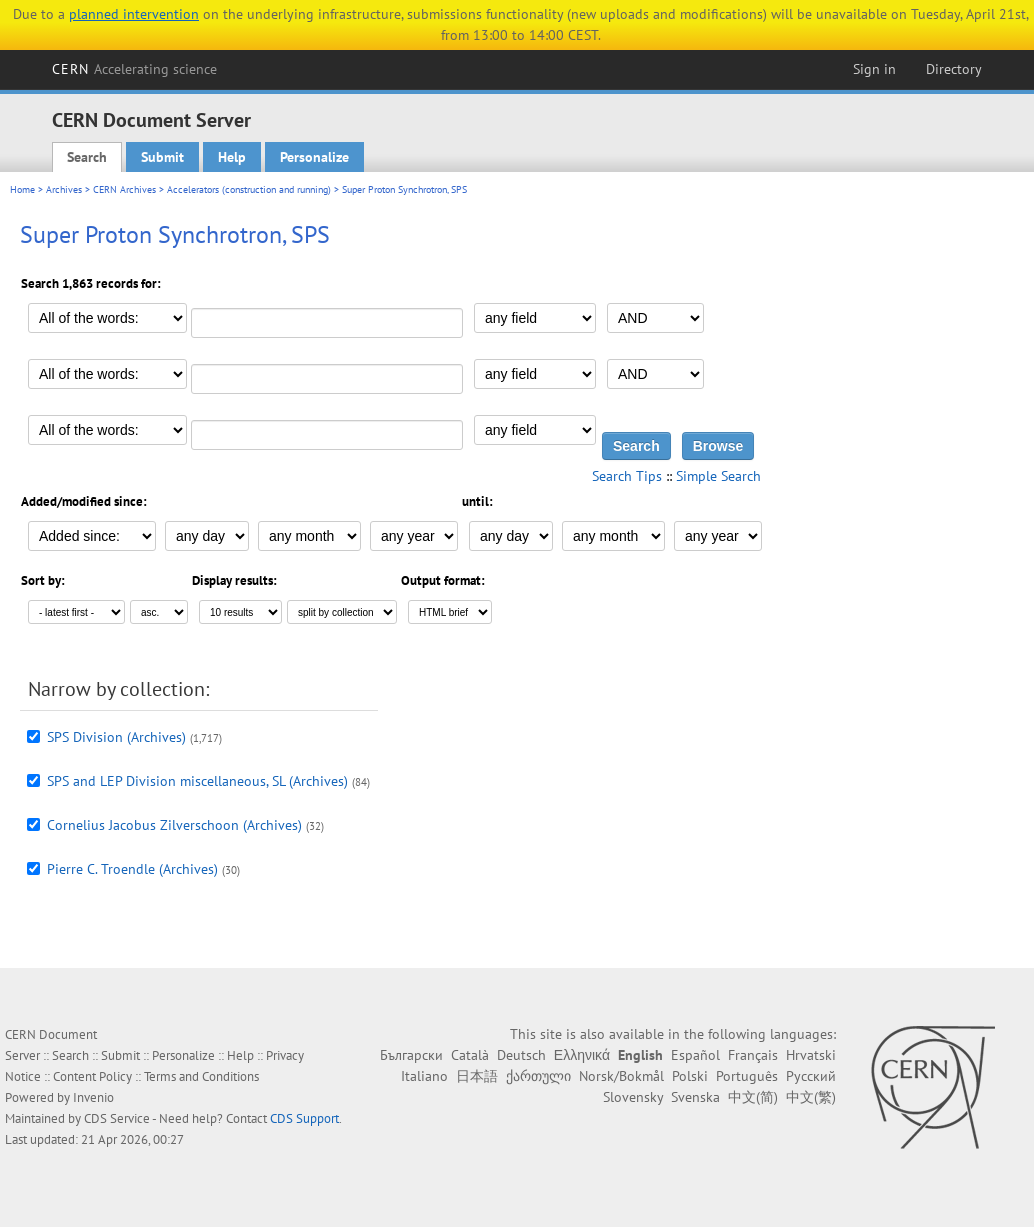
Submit (162, 157)
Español (695, 1055)
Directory (954, 69)
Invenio (93, 1097)
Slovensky (633, 1097)
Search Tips (627, 476)
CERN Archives (124, 189)
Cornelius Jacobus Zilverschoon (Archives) (174, 825)
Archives (64, 189)
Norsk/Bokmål (621, 1076)
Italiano (424, 1076)
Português (747, 1076)
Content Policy (92, 1076)
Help (232, 157)
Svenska (695, 1097)
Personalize (314, 157)
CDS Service (117, 1118)
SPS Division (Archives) (116, 737)
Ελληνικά (582, 1055)
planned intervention (134, 14)
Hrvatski (811, 1055)
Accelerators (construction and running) (249, 189)
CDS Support (304, 1118)
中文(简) (753, 1097)
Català (470, 1055)
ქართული (538, 1076)
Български (411, 1055)
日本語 (477, 1076)
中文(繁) (811, 1097)
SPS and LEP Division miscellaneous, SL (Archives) (197, 781)
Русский (811, 1076)
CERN (135, 69)
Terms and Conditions (201, 1076)
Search (87, 157)
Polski (690, 1076)
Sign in (874, 69)
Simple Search (718, 476)
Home (22, 189)
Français (753, 1055)
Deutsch (521, 1055)
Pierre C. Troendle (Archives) (132, 869)
